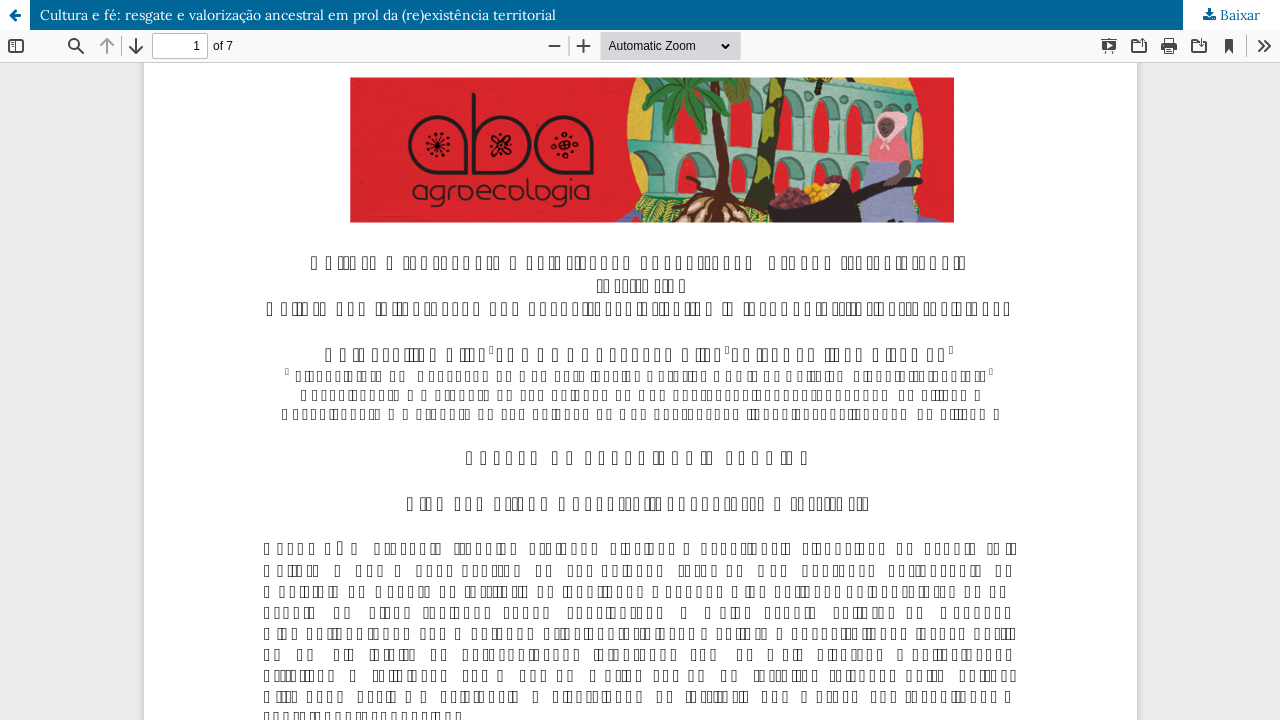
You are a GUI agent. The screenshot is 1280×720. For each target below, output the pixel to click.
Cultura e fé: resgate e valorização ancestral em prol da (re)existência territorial (298, 15)
